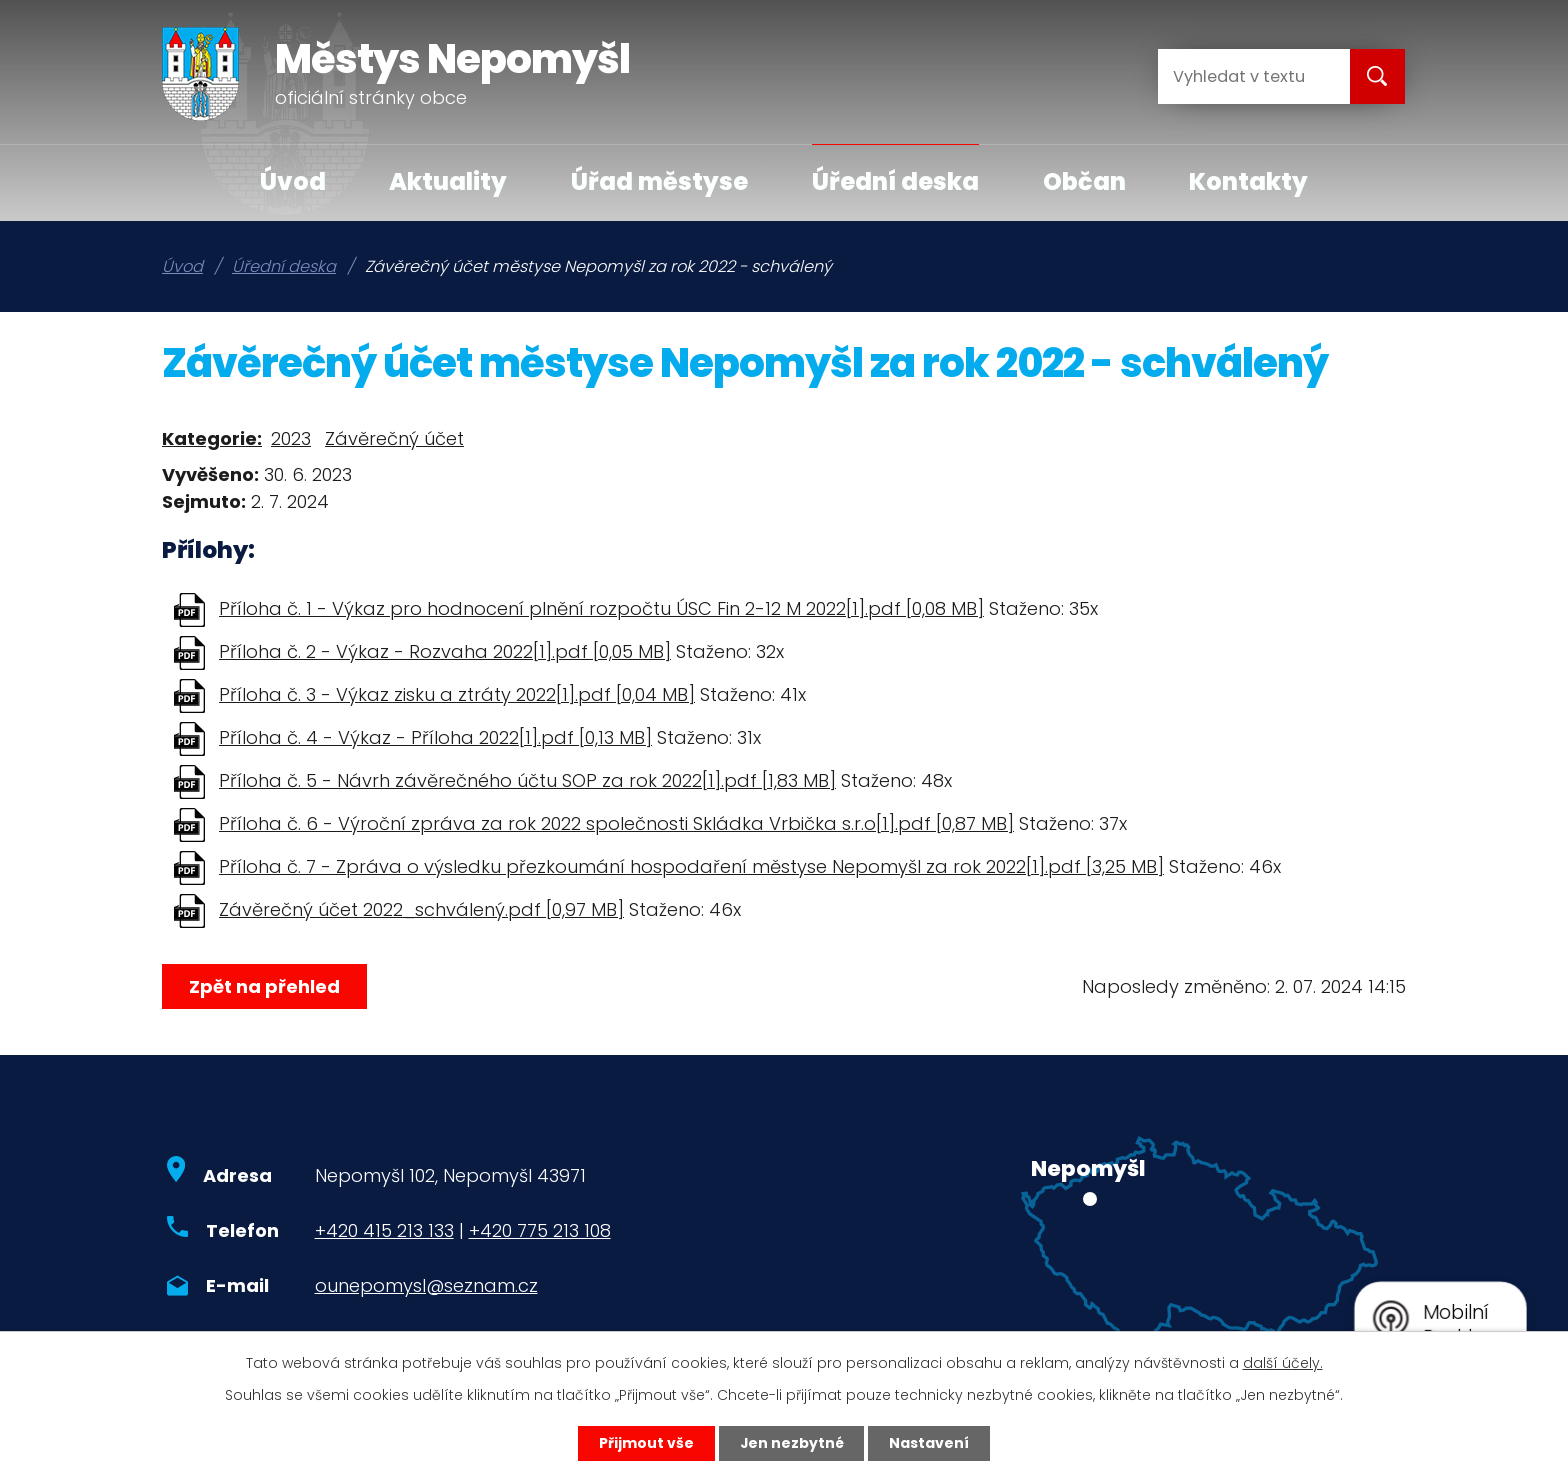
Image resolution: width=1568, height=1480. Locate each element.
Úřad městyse (659, 181)
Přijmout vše (645, 1443)
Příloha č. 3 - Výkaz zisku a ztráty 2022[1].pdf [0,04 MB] (457, 694)
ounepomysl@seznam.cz (426, 1285)
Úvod (293, 181)
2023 (291, 438)
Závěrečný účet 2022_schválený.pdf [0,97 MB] (421, 909)
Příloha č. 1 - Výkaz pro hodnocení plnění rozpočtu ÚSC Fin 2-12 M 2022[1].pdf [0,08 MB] (601, 608)
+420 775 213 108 (540, 1230)
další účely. (1283, 1363)
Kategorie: (212, 438)
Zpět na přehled (264, 986)
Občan (1084, 181)
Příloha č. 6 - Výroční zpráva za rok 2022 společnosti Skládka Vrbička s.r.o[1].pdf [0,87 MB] (616, 823)
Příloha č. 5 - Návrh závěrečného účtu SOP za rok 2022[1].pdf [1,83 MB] (527, 780)
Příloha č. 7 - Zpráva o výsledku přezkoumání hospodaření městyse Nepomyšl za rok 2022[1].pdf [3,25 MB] (691, 866)
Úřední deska (895, 181)
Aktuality (448, 181)
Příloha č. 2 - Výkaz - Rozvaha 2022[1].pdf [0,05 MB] (445, 651)
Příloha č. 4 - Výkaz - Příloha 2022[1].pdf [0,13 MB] (435, 737)
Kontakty (1248, 181)
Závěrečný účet (394, 438)
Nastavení (930, 1443)
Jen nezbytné (791, 1443)
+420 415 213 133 (384, 1230)
